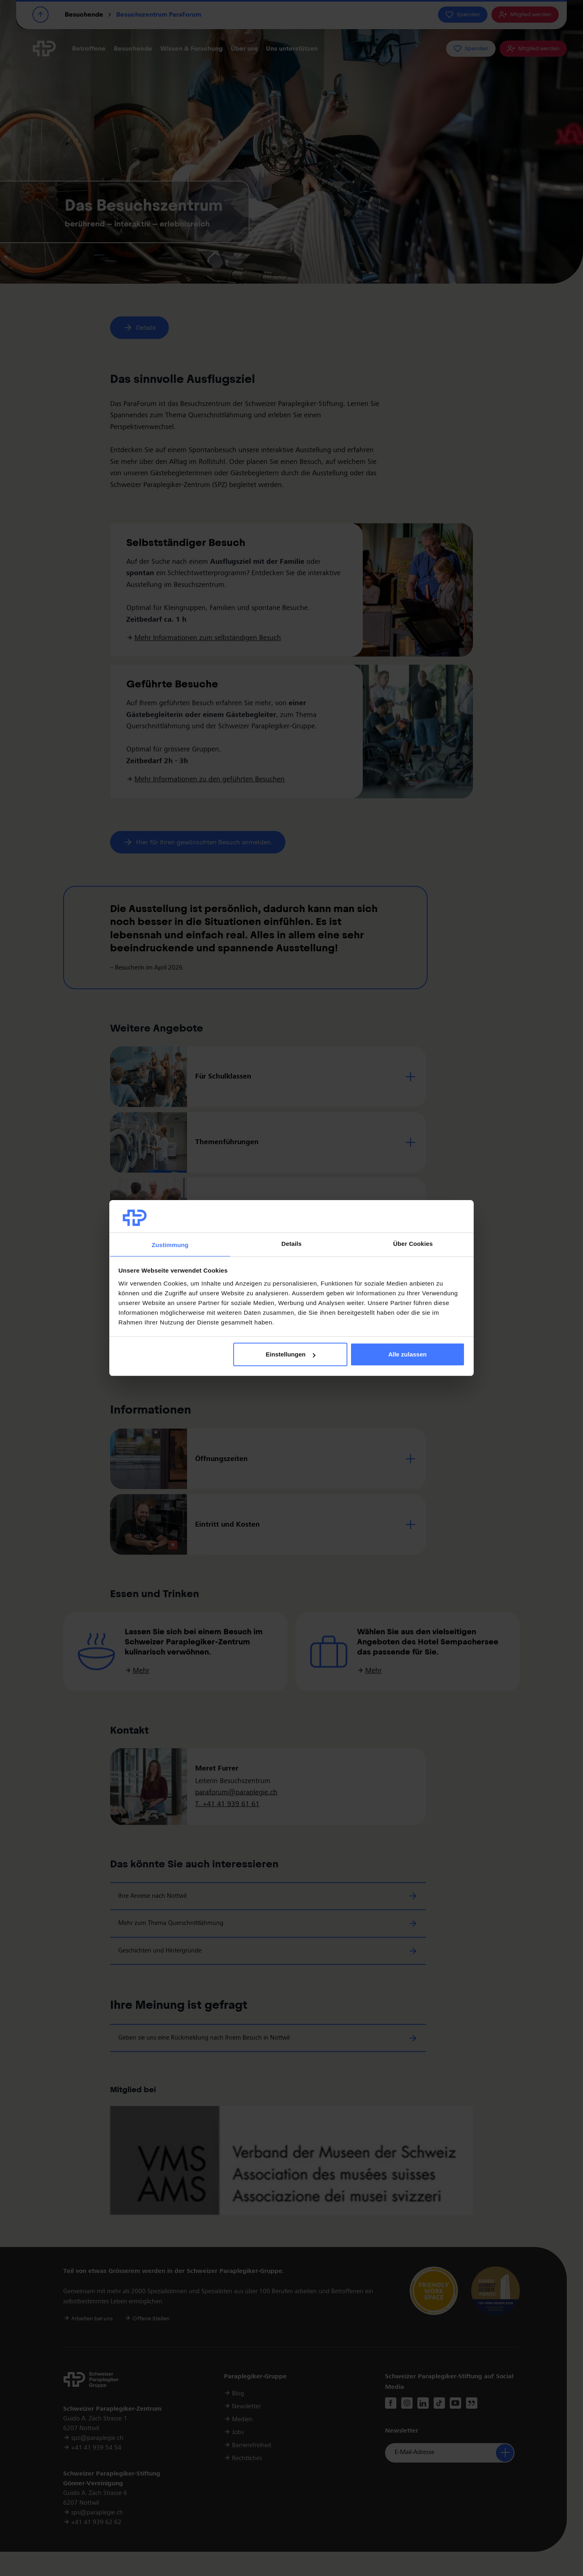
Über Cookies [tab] (413, 1243)
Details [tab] (291, 1243)
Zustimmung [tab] (170, 1244)
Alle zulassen (407, 1354)
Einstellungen (290, 1354)
